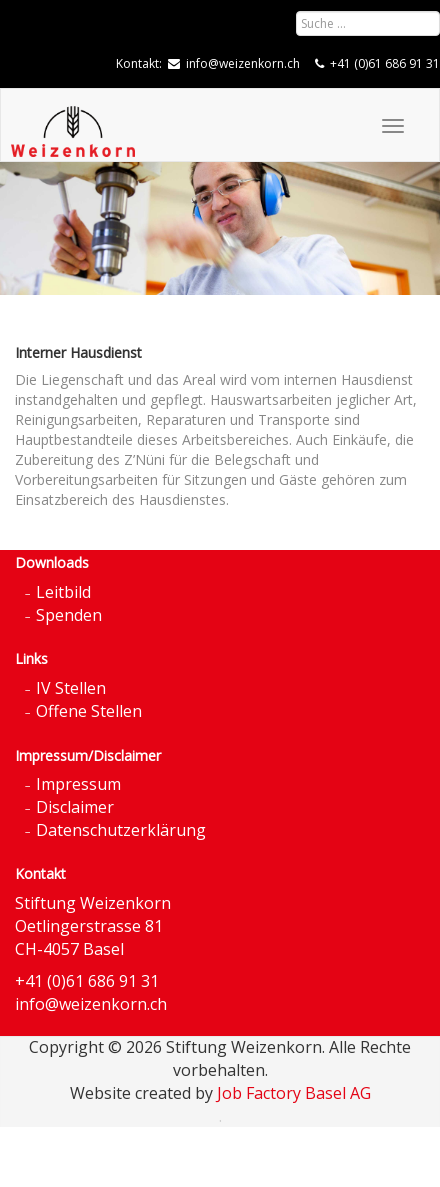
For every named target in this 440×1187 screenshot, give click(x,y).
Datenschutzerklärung (121, 830)
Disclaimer (75, 807)
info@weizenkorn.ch (243, 63)
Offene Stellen (89, 711)
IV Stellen (71, 688)
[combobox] (368, 23)
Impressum (78, 784)
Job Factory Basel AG (294, 1093)
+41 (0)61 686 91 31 (385, 63)
